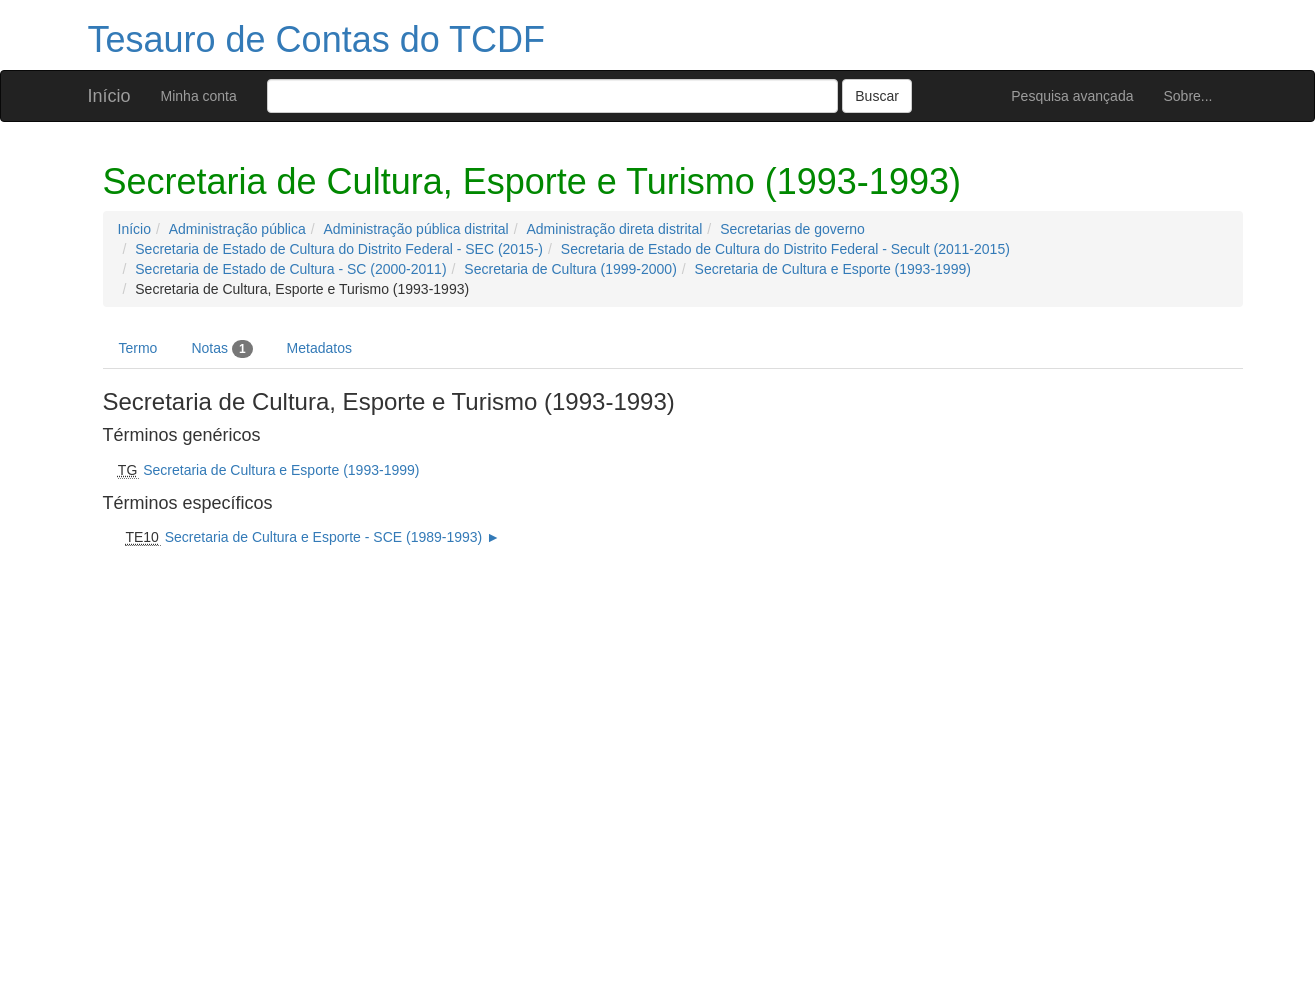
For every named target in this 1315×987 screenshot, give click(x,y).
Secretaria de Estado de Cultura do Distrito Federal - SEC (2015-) (339, 249)
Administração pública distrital (416, 229)
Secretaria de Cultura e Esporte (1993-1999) (833, 269)
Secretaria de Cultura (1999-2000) (570, 269)
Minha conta (199, 96)
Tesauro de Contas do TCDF (317, 39)
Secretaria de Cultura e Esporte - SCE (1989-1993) (324, 537)
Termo (138, 348)
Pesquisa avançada (1072, 96)
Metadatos (319, 348)
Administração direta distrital (614, 229)
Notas (221, 349)
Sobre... (1187, 96)
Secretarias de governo (792, 229)
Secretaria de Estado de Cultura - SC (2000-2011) (290, 269)
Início (109, 96)
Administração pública (237, 229)
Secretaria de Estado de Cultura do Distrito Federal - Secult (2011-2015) (785, 249)
